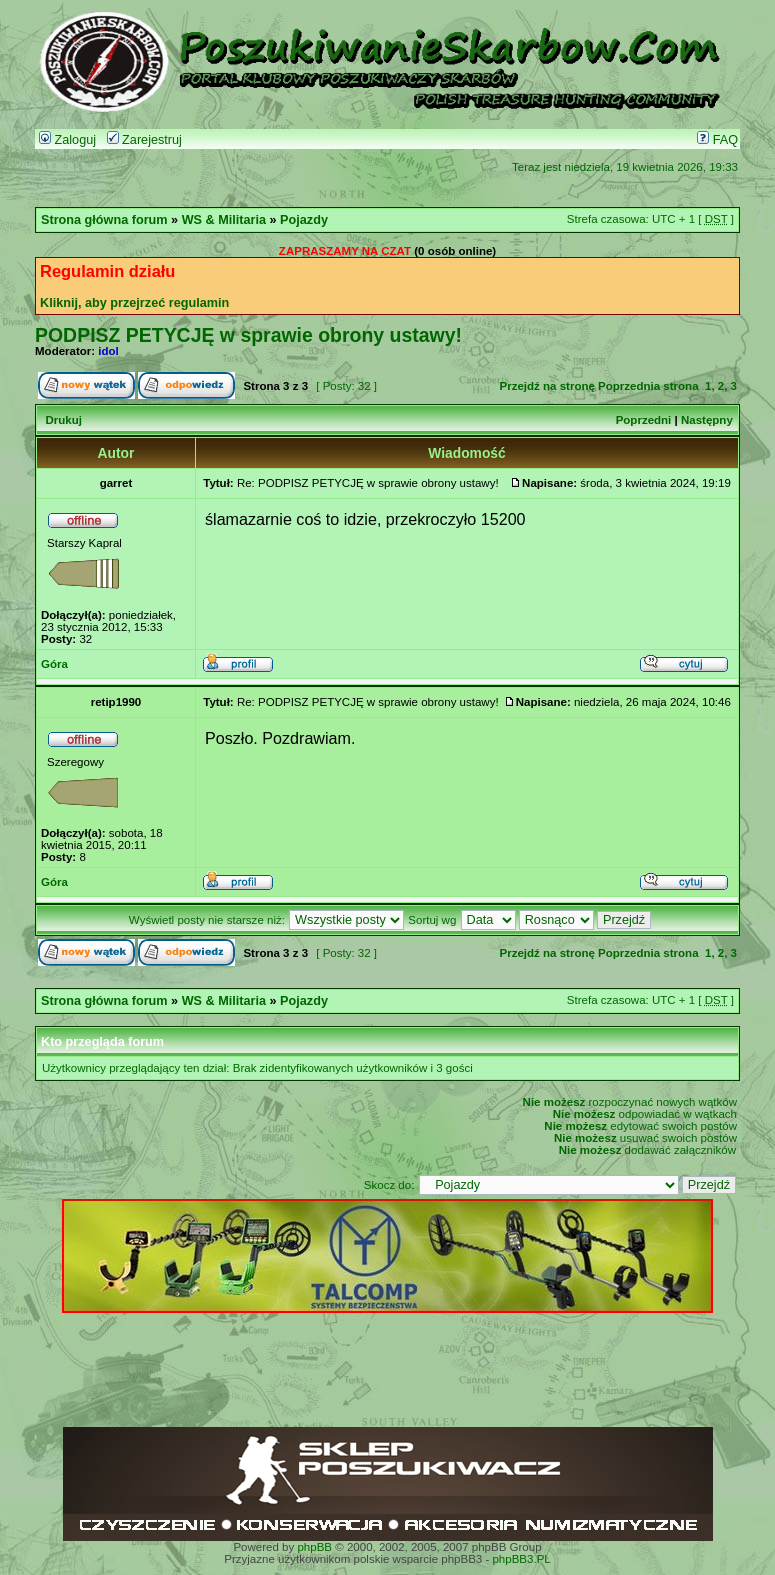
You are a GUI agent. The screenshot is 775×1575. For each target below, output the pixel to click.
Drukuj (63, 420)
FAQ (717, 140)
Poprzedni (644, 420)
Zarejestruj (144, 140)
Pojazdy (304, 220)
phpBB (314, 1547)
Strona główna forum (104, 220)
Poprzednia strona (648, 386)
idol (108, 351)
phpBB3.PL (521, 1559)
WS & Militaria (224, 220)
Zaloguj (67, 140)
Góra (54, 664)
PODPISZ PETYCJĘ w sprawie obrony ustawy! (248, 335)
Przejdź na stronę (547, 386)
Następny (707, 420)
